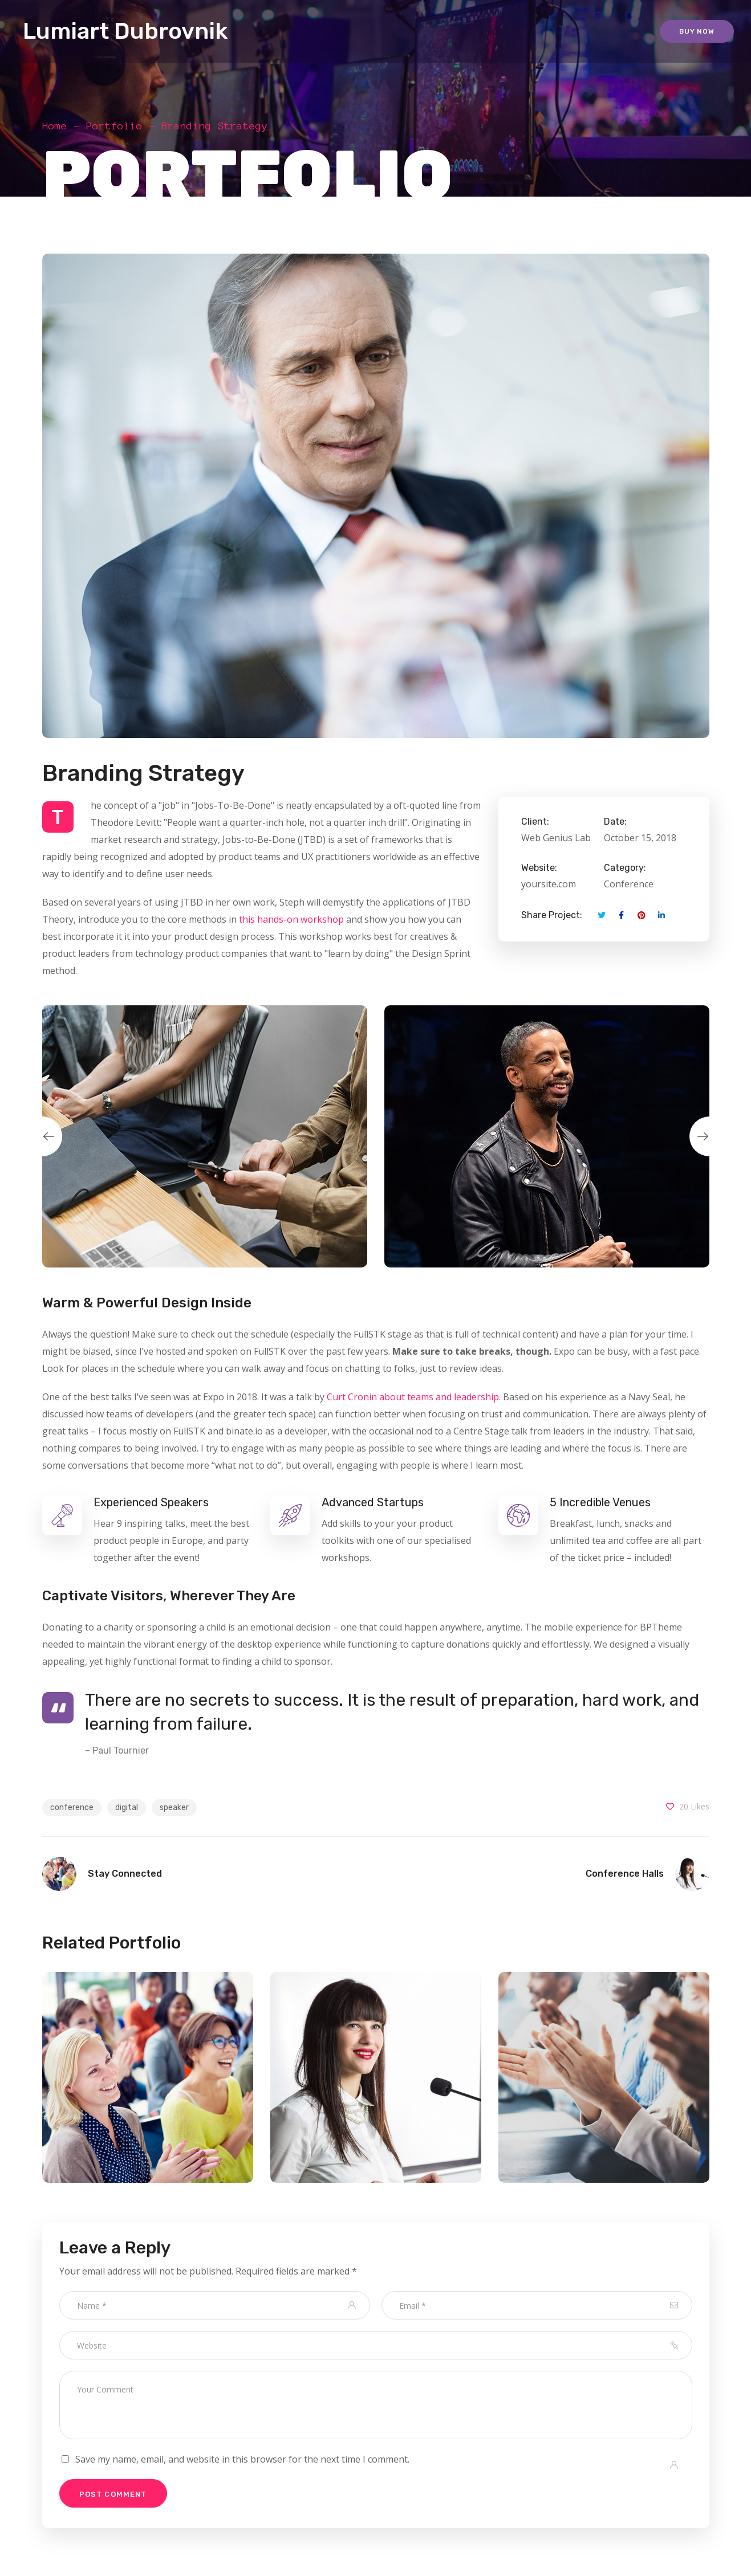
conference (72, 1807)
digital (126, 1807)
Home (54, 126)
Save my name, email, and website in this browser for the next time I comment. (242, 2459)
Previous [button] (42, 1136)
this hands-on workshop (291, 919)
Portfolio (114, 126)
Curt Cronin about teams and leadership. (414, 1397)
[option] (205, 1136)
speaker (174, 1807)
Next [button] (709, 1136)
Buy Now (697, 31)
